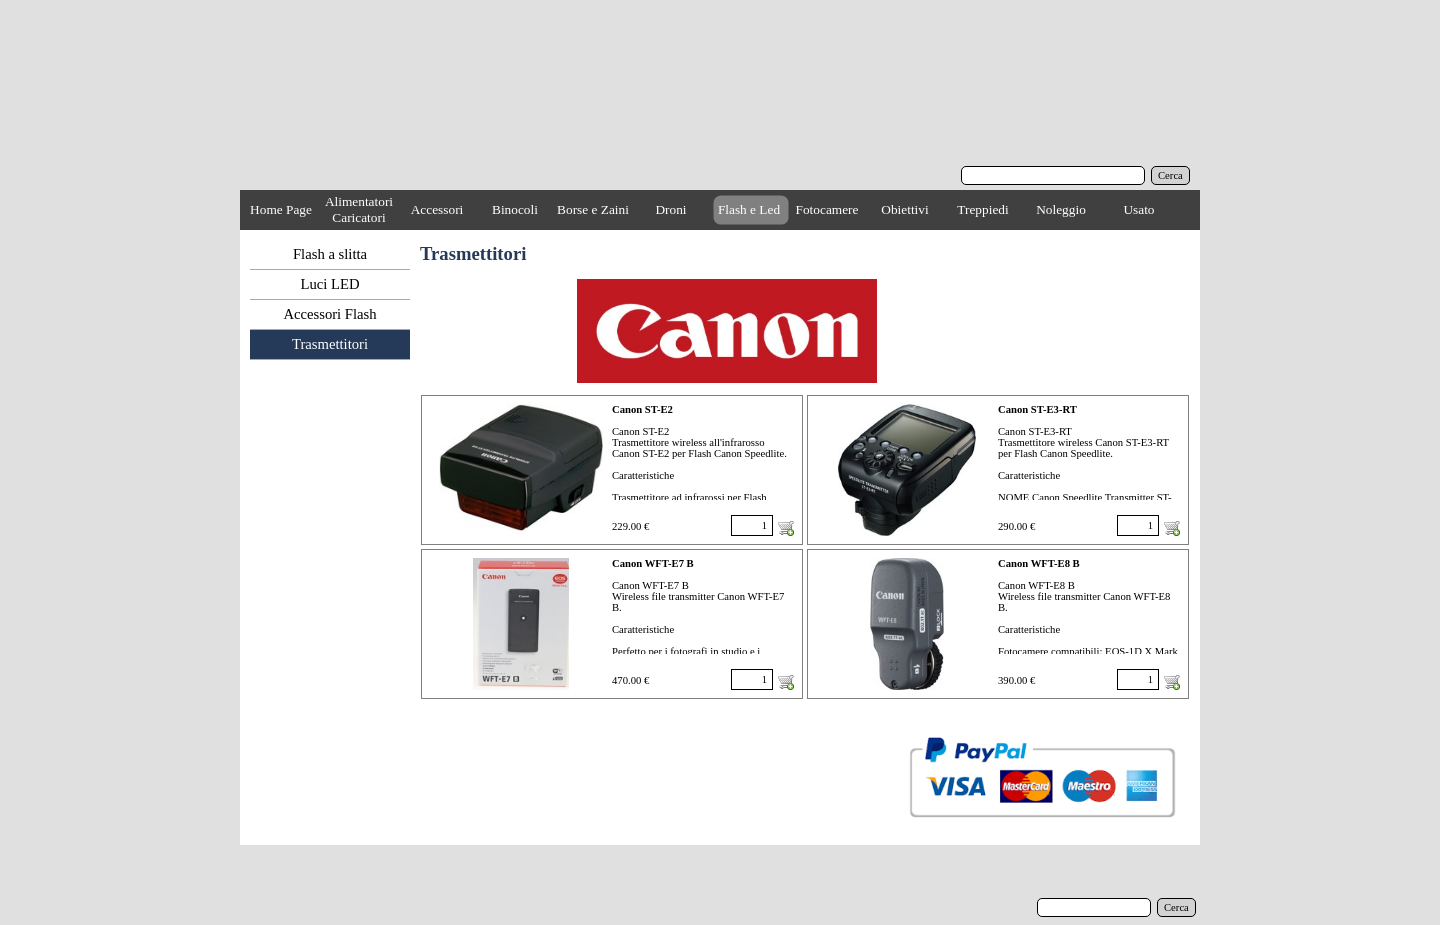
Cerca (1170, 175)
